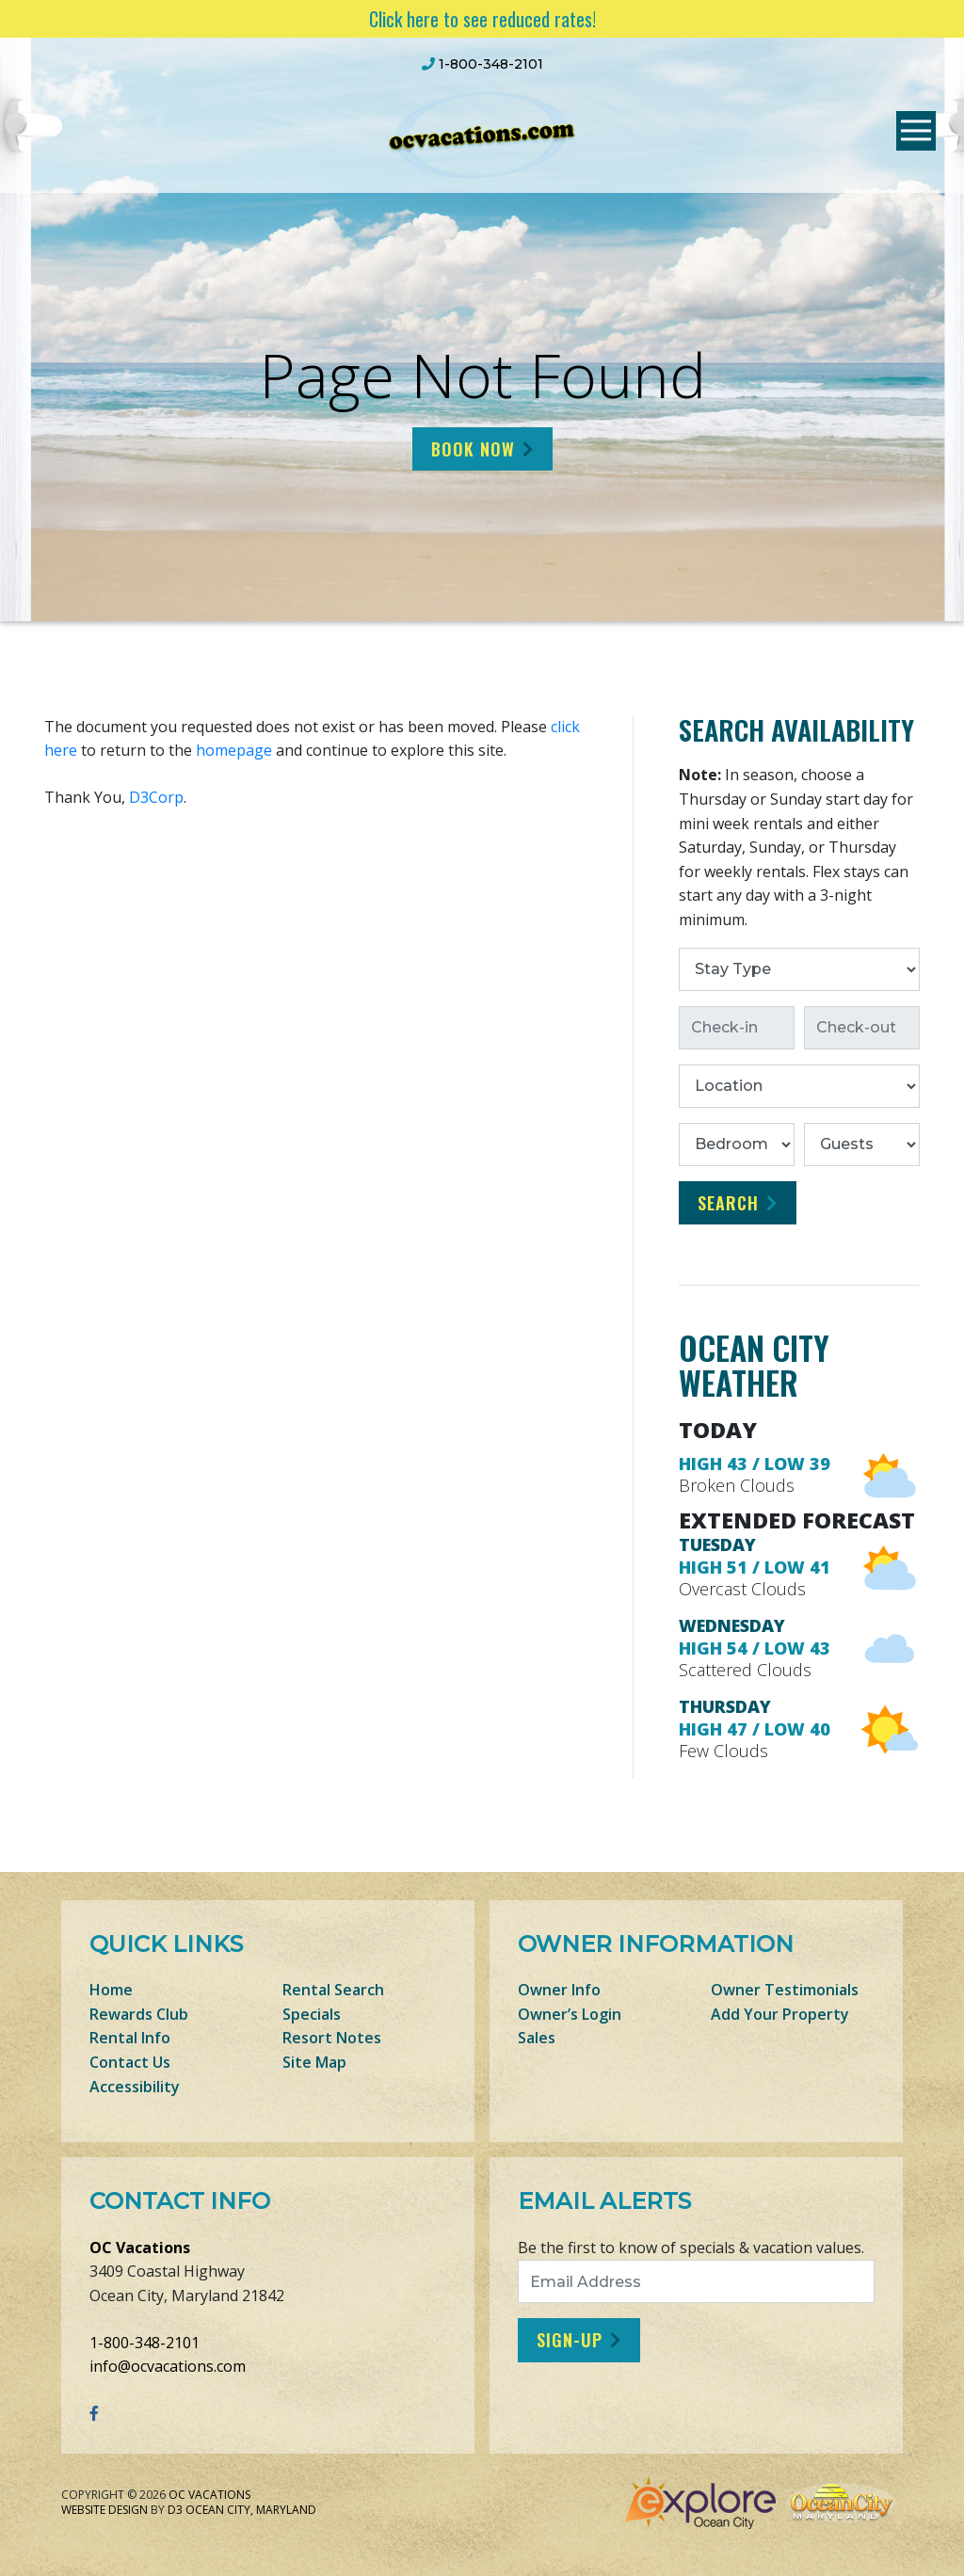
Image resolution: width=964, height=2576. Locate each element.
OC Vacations (139, 2247)
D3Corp (156, 797)
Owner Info (559, 1989)
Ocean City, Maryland (250, 2510)
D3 (175, 2510)
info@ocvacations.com (167, 2366)
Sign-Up (569, 2340)
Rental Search (333, 1989)
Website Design (104, 2510)
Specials (311, 2014)
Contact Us (129, 2062)
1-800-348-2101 (144, 2342)
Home (111, 1989)
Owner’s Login (569, 2014)
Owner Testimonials (785, 1989)
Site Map (314, 2062)
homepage (234, 750)
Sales (536, 2037)
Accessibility (134, 2086)
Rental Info (129, 2037)
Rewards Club (138, 2014)
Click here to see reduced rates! (482, 19)
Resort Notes (331, 2037)
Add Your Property (780, 2014)
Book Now (473, 449)
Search (728, 1203)
